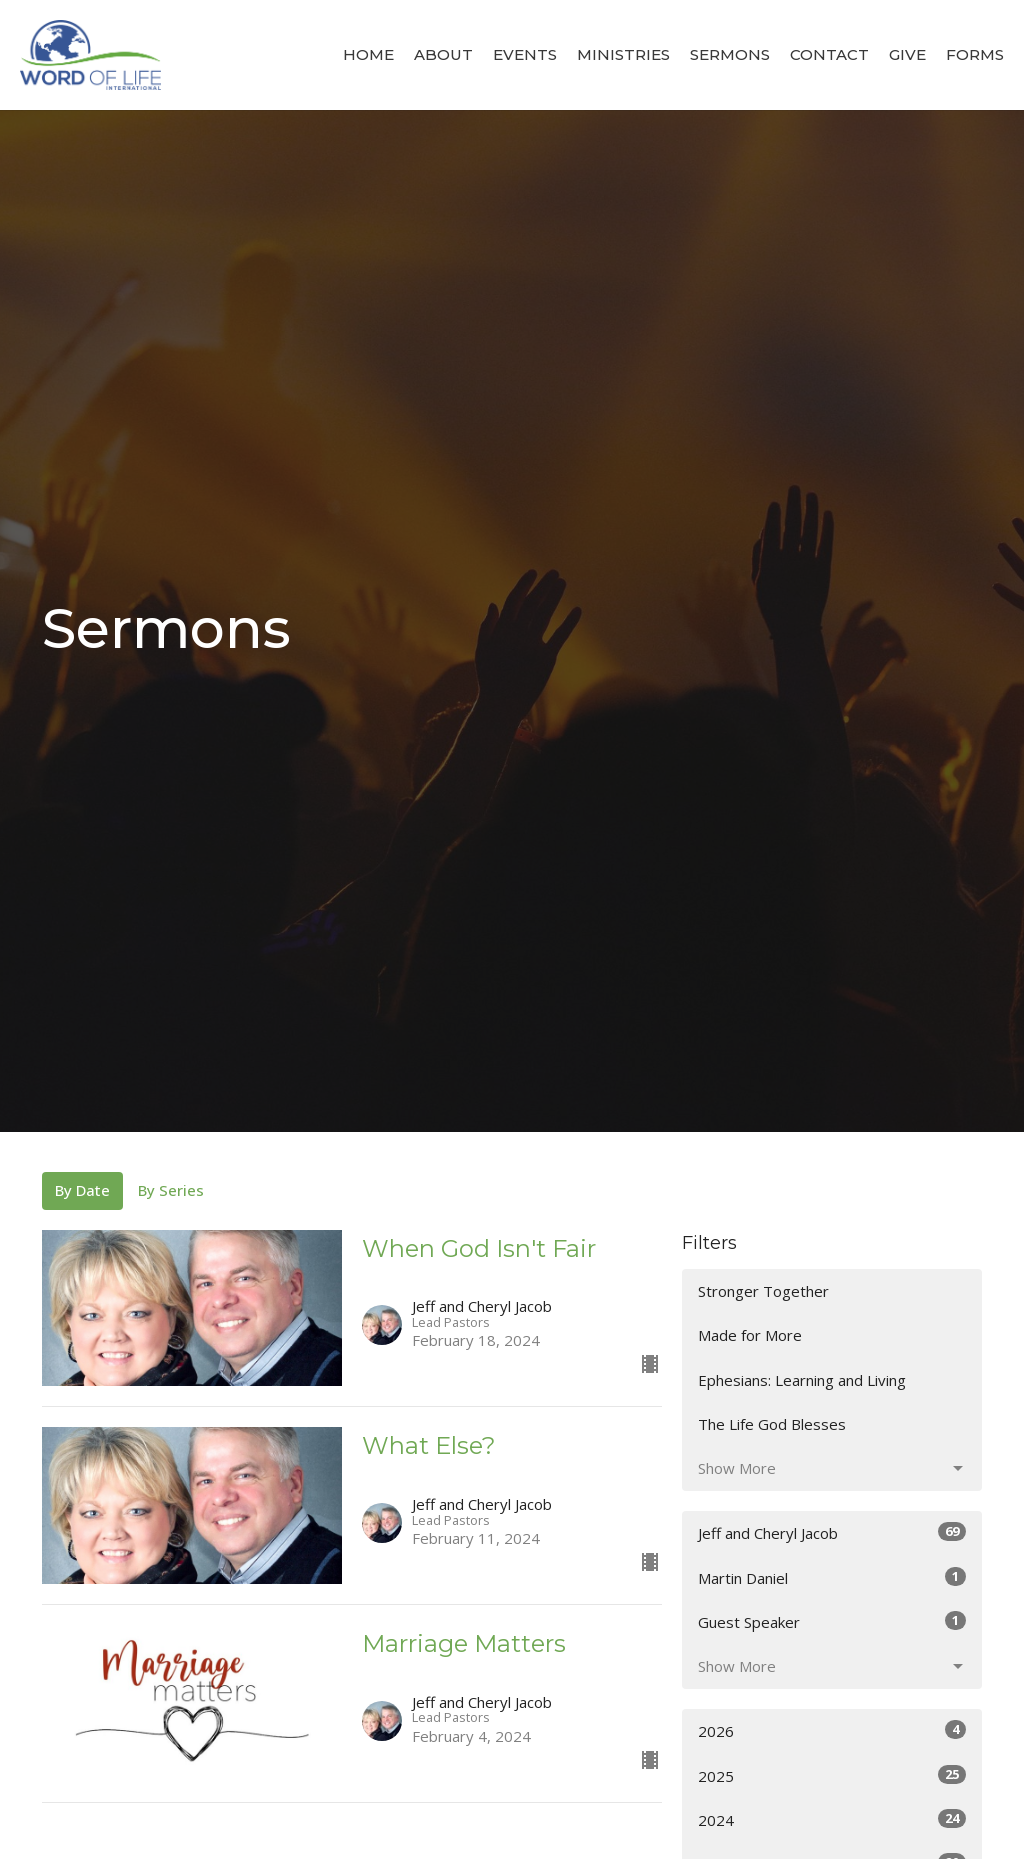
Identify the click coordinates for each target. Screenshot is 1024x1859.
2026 (832, 1730)
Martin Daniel (832, 1577)
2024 (832, 1819)
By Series (171, 1190)
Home (368, 54)
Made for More (750, 1335)
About (443, 54)
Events (525, 54)
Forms (975, 54)
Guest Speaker (832, 1621)
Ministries (623, 54)
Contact (829, 54)
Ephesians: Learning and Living (802, 1380)
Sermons (730, 54)
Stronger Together (763, 1291)
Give (907, 54)
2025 (832, 1775)
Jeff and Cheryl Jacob (832, 1532)
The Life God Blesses (772, 1424)
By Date (82, 1190)
